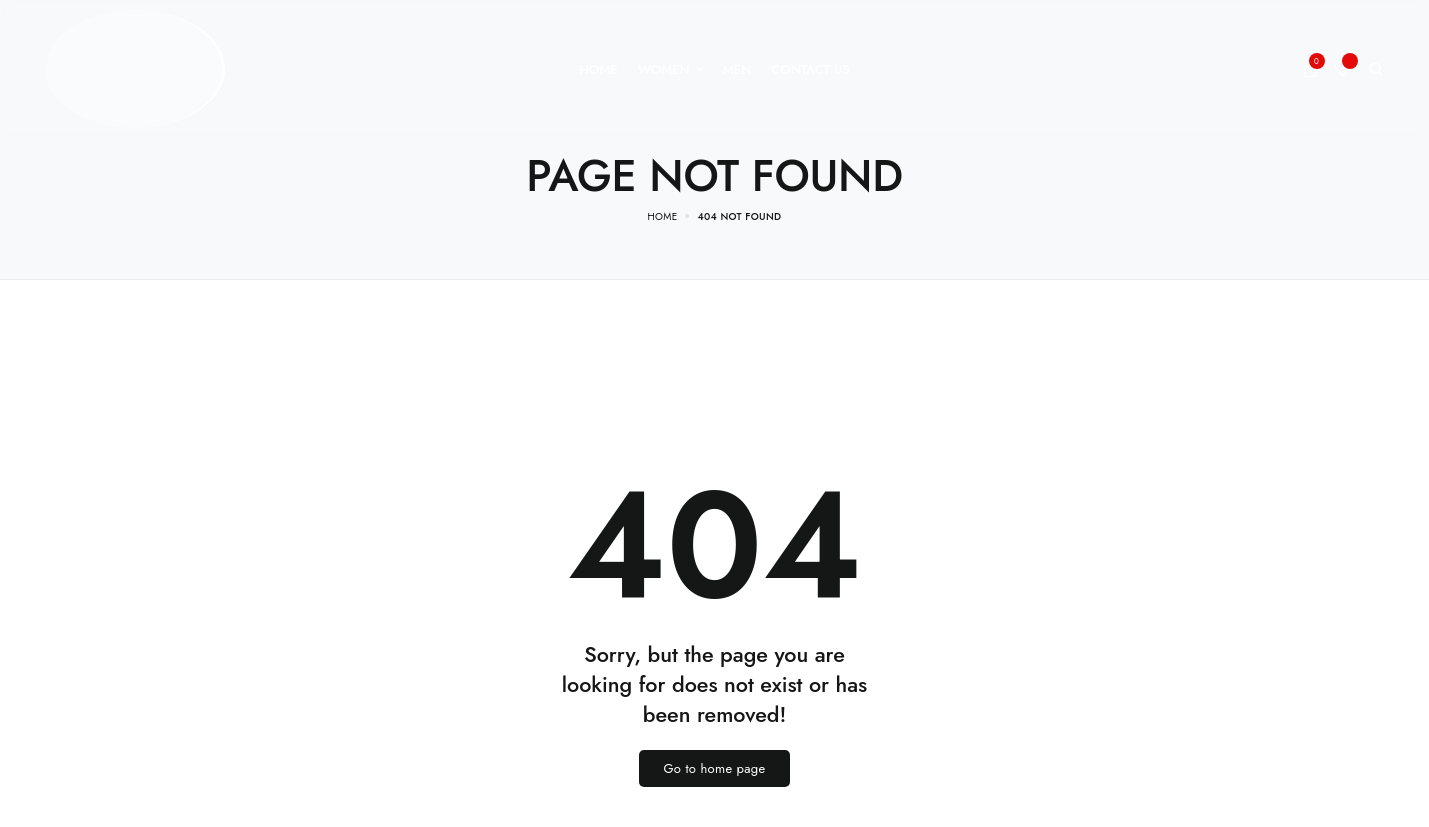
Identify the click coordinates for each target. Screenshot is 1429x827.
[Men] (737, 69)
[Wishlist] (1343, 69)
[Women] (670, 69)
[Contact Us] (810, 69)
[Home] (598, 69)
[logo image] (135, 67)
